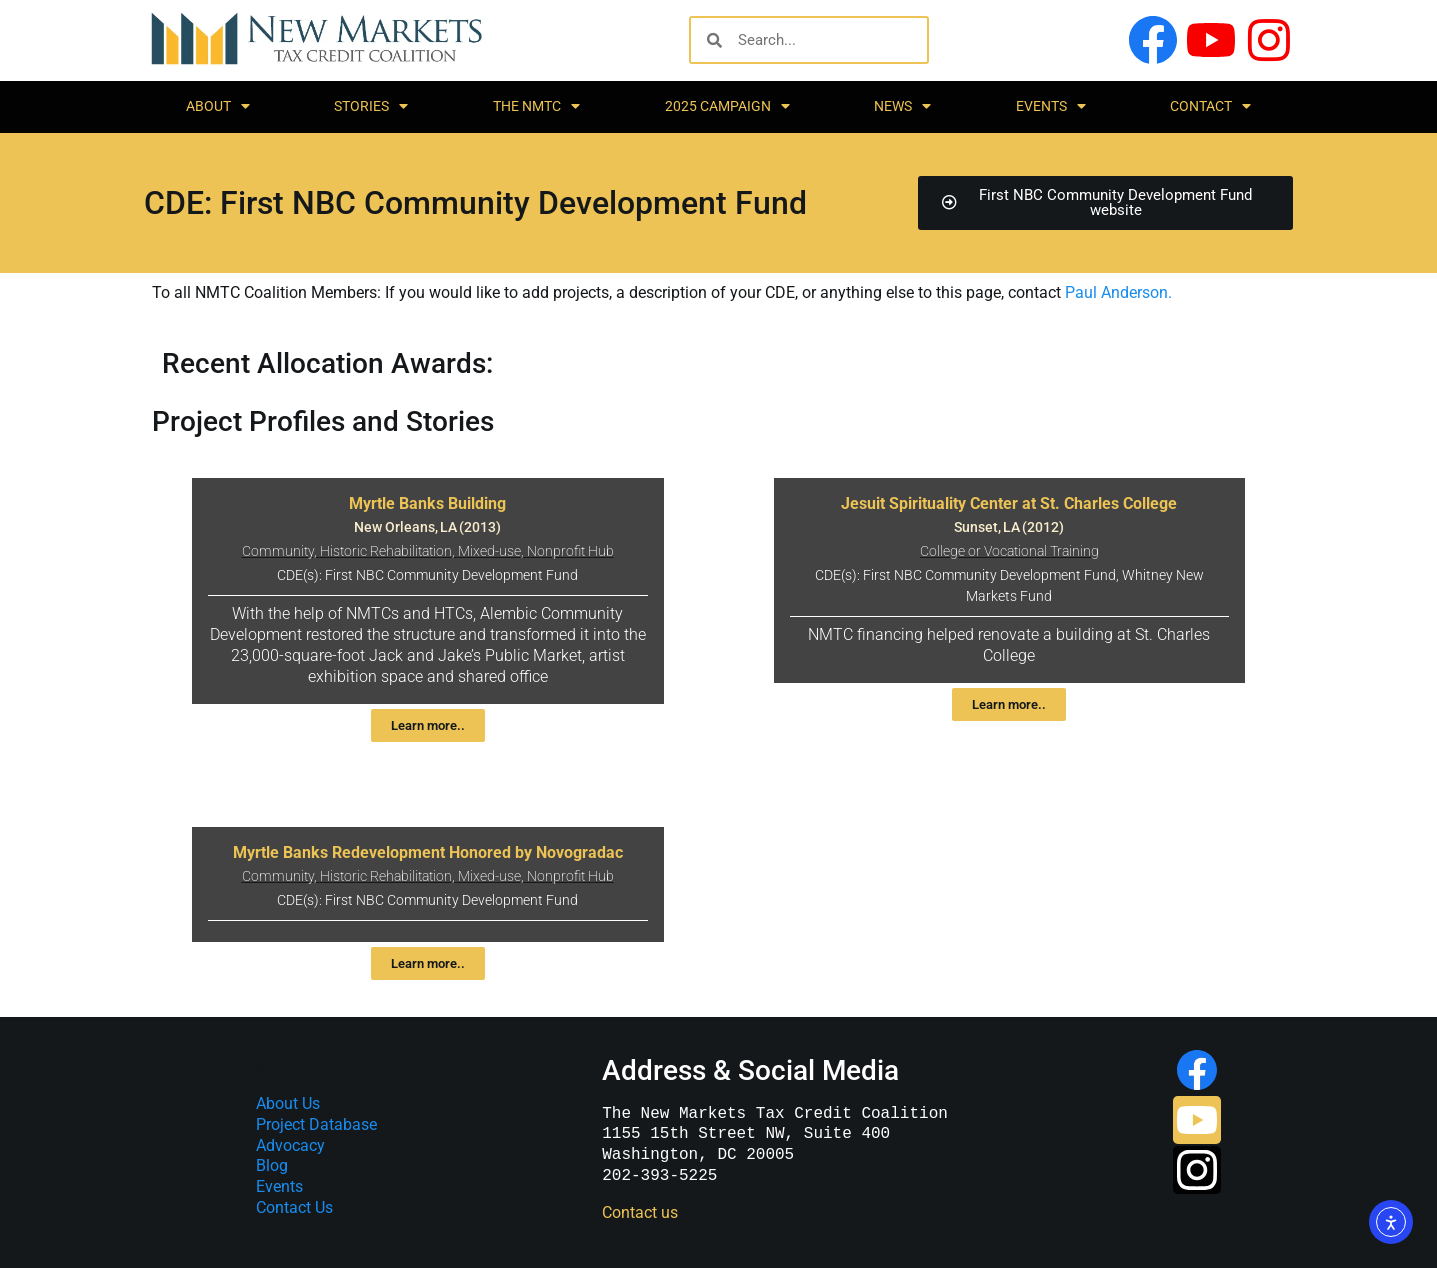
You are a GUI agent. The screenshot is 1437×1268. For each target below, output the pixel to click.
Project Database (316, 1124)
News (902, 106)
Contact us (640, 1212)
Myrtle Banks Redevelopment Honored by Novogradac (428, 852)
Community (278, 551)
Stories (371, 106)
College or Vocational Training (1009, 551)
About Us (288, 1103)
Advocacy (290, 1145)
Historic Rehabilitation (386, 551)
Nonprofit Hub (570, 551)
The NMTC (536, 106)
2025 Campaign (727, 106)
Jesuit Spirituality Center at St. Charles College (1009, 503)
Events (1051, 106)
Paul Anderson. (1118, 292)
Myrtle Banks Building (427, 503)
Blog (272, 1165)
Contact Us (294, 1207)
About (218, 106)
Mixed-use (489, 551)
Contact (1210, 106)
